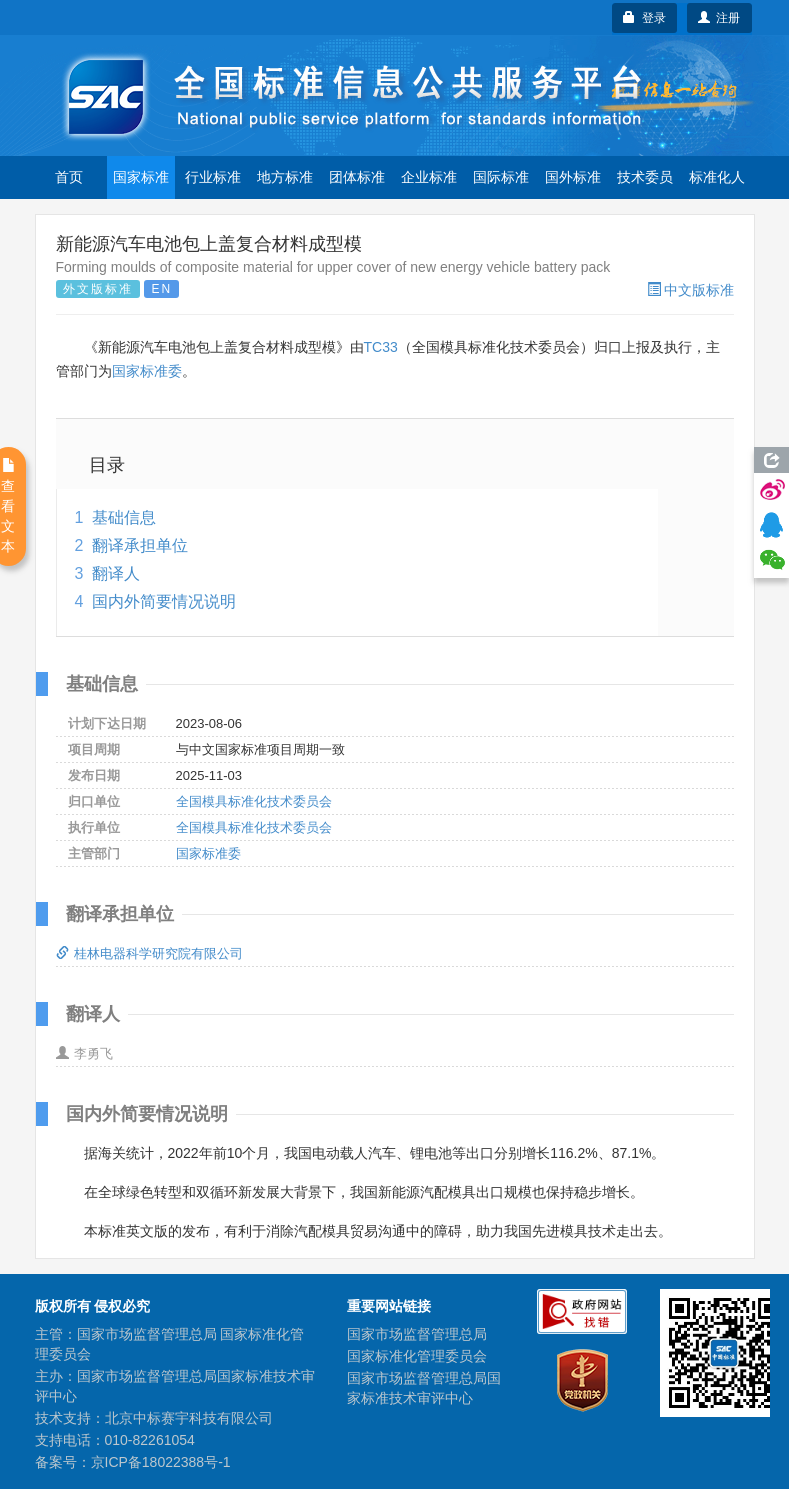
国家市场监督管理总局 (417, 1334)
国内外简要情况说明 (164, 601)
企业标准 (429, 177)
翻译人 (116, 573)
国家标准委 (147, 371)
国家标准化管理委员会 (417, 1356)
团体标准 (357, 177)
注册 (719, 18)
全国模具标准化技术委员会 (254, 801)
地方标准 (285, 177)
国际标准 (501, 177)
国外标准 (573, 177)
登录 (644, 18)
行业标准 (213, 177)
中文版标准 (690, 290)
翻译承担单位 (140, 545)
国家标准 (141, 177)
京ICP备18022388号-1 (161, 1462)
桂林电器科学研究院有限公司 (149, 953)
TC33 (381, 347)
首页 (69, 177)
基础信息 (124, 517)
